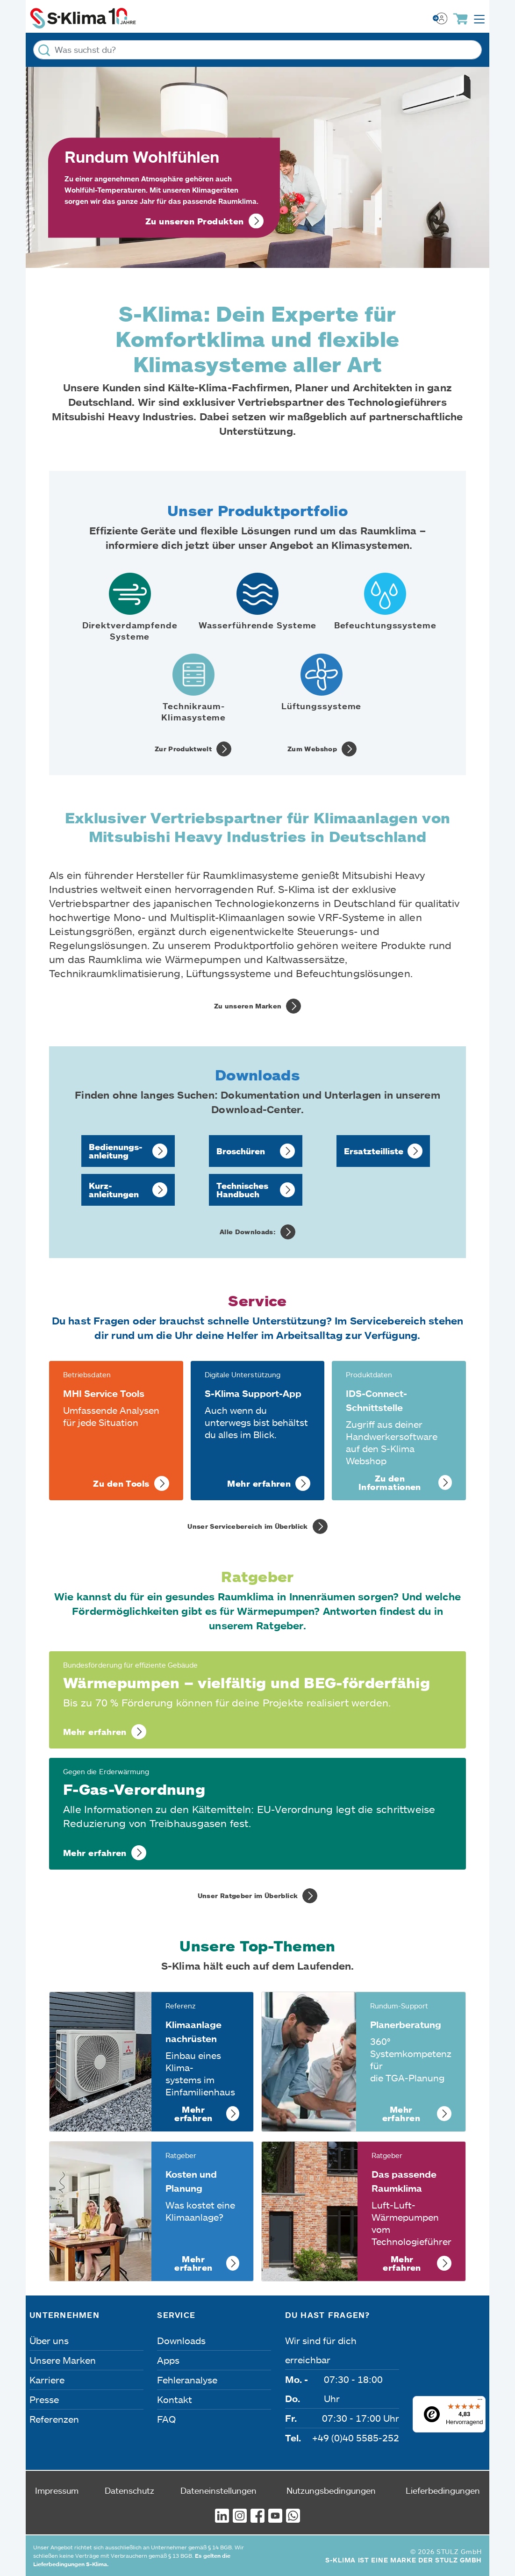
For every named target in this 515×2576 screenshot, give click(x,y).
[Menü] (480, 2401)
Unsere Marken (62, 2360)
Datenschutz (129, 2490)
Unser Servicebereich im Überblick (247, 1526)
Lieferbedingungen (443, 2490)
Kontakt (174, 2399)
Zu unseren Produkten (194, 221)
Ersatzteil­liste (373, 1151)
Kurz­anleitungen (114, 1189)
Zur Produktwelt (183, 749)
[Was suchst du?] (257, 49)
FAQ (166, 2419)
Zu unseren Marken (248, 1006)
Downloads (181, 2340)
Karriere (46, 2379)
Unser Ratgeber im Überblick (248, 1896)
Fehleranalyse (187, 2379)
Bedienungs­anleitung (116, 1151)
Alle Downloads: (248, 1232)
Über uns (49, 2340)
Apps (168, 2360)
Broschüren (240, 1151)
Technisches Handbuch (242, 1189)
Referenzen (54, 2419)
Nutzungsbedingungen (331, 2490)
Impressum (57, 2490)
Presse (44, 2399)
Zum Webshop (312, 749)
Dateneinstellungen (218, 2490)
